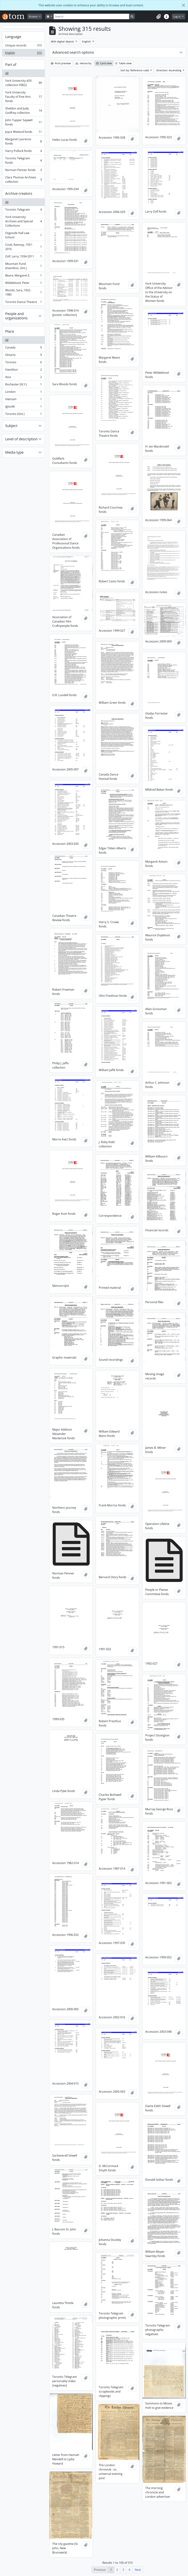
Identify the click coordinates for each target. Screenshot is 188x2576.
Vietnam (23, 400)
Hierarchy (83, 63)
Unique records (23, 46)
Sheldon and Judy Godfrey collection (23, 110)
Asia (23, 378)
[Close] (183, 5)
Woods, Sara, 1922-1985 (23, 292)
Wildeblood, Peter (23, 284)
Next (138, 2570)
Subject (11, 425)
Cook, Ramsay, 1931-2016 (23, 247)
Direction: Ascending (169, 70)
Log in (177, 16)
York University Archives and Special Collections (23, 221)
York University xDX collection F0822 (23, 83)
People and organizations (16, 315)
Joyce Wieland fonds (23, 133)
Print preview (61, 63)
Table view (123, 63)
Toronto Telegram (23, 210)
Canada (23, 348)
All (6, 73)
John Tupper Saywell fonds (23, 122)
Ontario (23, 356)
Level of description (21, 439)
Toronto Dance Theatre (23, 302)
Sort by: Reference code (135, 70)
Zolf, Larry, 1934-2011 (23, 257)
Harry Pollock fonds (23, 152)
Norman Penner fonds (23, 171)
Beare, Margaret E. (23, 276)
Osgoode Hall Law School (23, 235)
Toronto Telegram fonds (23, 160)
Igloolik (23, 407)
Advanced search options (73, 52)
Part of (10, 64)
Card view (104, 63)
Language (13, 36)
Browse (33, 16)
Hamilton (23, 370)
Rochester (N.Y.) (23, 385)
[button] (159, 17)
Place (9, 331)
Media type (14, 452)
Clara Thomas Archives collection (23, 179)
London (23, 392)
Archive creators (18, 193)
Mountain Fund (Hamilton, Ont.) (23, 266)
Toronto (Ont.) (23, 414)
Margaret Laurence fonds (23, 141)
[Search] (91, 16)
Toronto (23, 363)
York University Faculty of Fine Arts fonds (23, 96)
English (23, 53)
